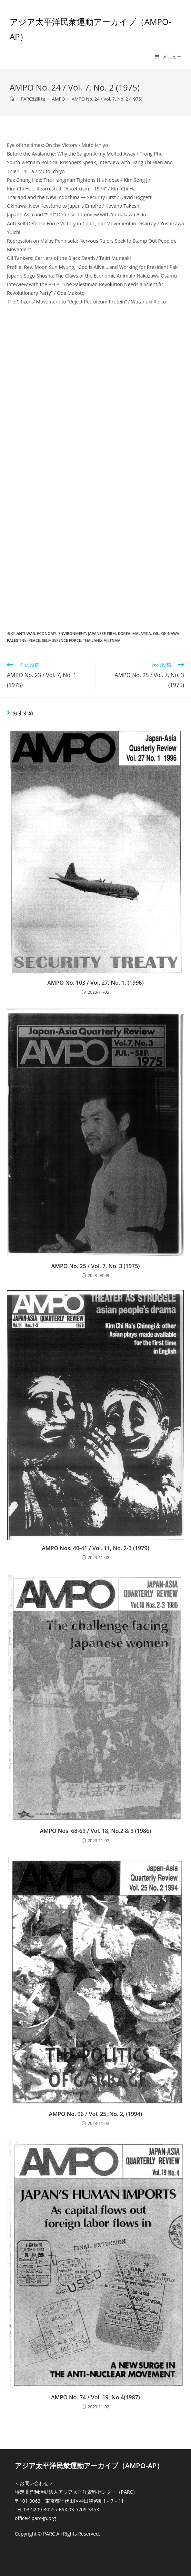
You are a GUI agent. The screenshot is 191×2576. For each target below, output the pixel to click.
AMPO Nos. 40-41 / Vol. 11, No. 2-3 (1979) (95, 1548)
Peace (34, 640)
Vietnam (112, 640)
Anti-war (26, 633)
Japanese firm (102, 633)
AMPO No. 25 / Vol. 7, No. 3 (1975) (95, 1266)
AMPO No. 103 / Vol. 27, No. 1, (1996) (95, 982)
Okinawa (170, 633)
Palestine (17, 640)
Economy (46, 633)
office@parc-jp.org (35, 2518)
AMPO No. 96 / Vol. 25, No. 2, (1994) (95, 2114)
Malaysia (141, 633)
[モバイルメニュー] (168, 56)
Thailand (92, 640)
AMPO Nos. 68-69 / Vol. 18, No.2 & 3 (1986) (95, 1831)
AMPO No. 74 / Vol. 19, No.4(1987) (95, 2397)
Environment (72, 633)
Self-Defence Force (61, 640)
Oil (156, 633)
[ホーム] (12, 99)
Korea (124, 633)
